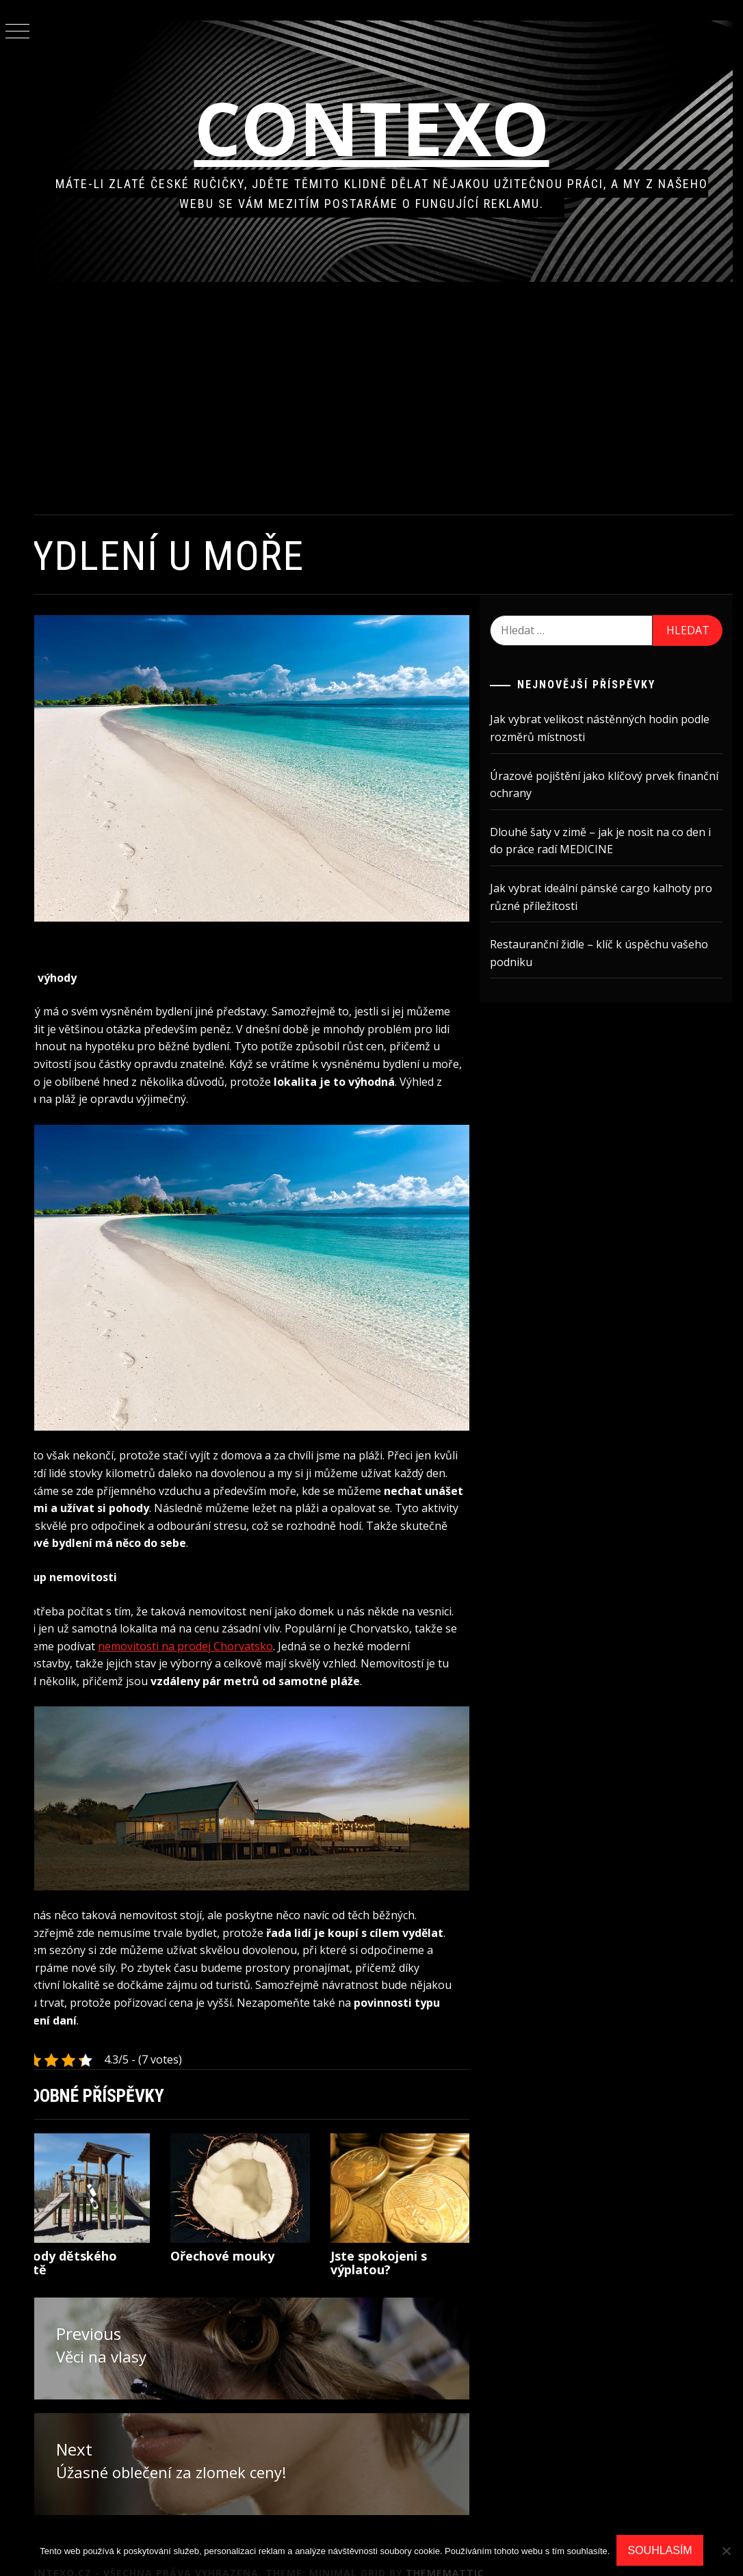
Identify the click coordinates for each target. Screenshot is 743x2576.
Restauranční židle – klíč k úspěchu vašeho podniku (611, 953)
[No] (726, 2551)
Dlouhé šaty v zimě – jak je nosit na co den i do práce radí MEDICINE (610, 840)
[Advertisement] (388, 398)
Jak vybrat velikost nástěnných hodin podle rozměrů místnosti (612, 728)
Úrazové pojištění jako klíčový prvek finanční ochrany (594, 784)
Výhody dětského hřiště (97, 2242)
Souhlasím (659, 2550)
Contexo (388, 127)
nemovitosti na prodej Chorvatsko (329, 1616)
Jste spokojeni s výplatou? (398, 2242)
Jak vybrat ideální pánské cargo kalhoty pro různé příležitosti (602, 897)
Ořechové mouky (249, 2235)
